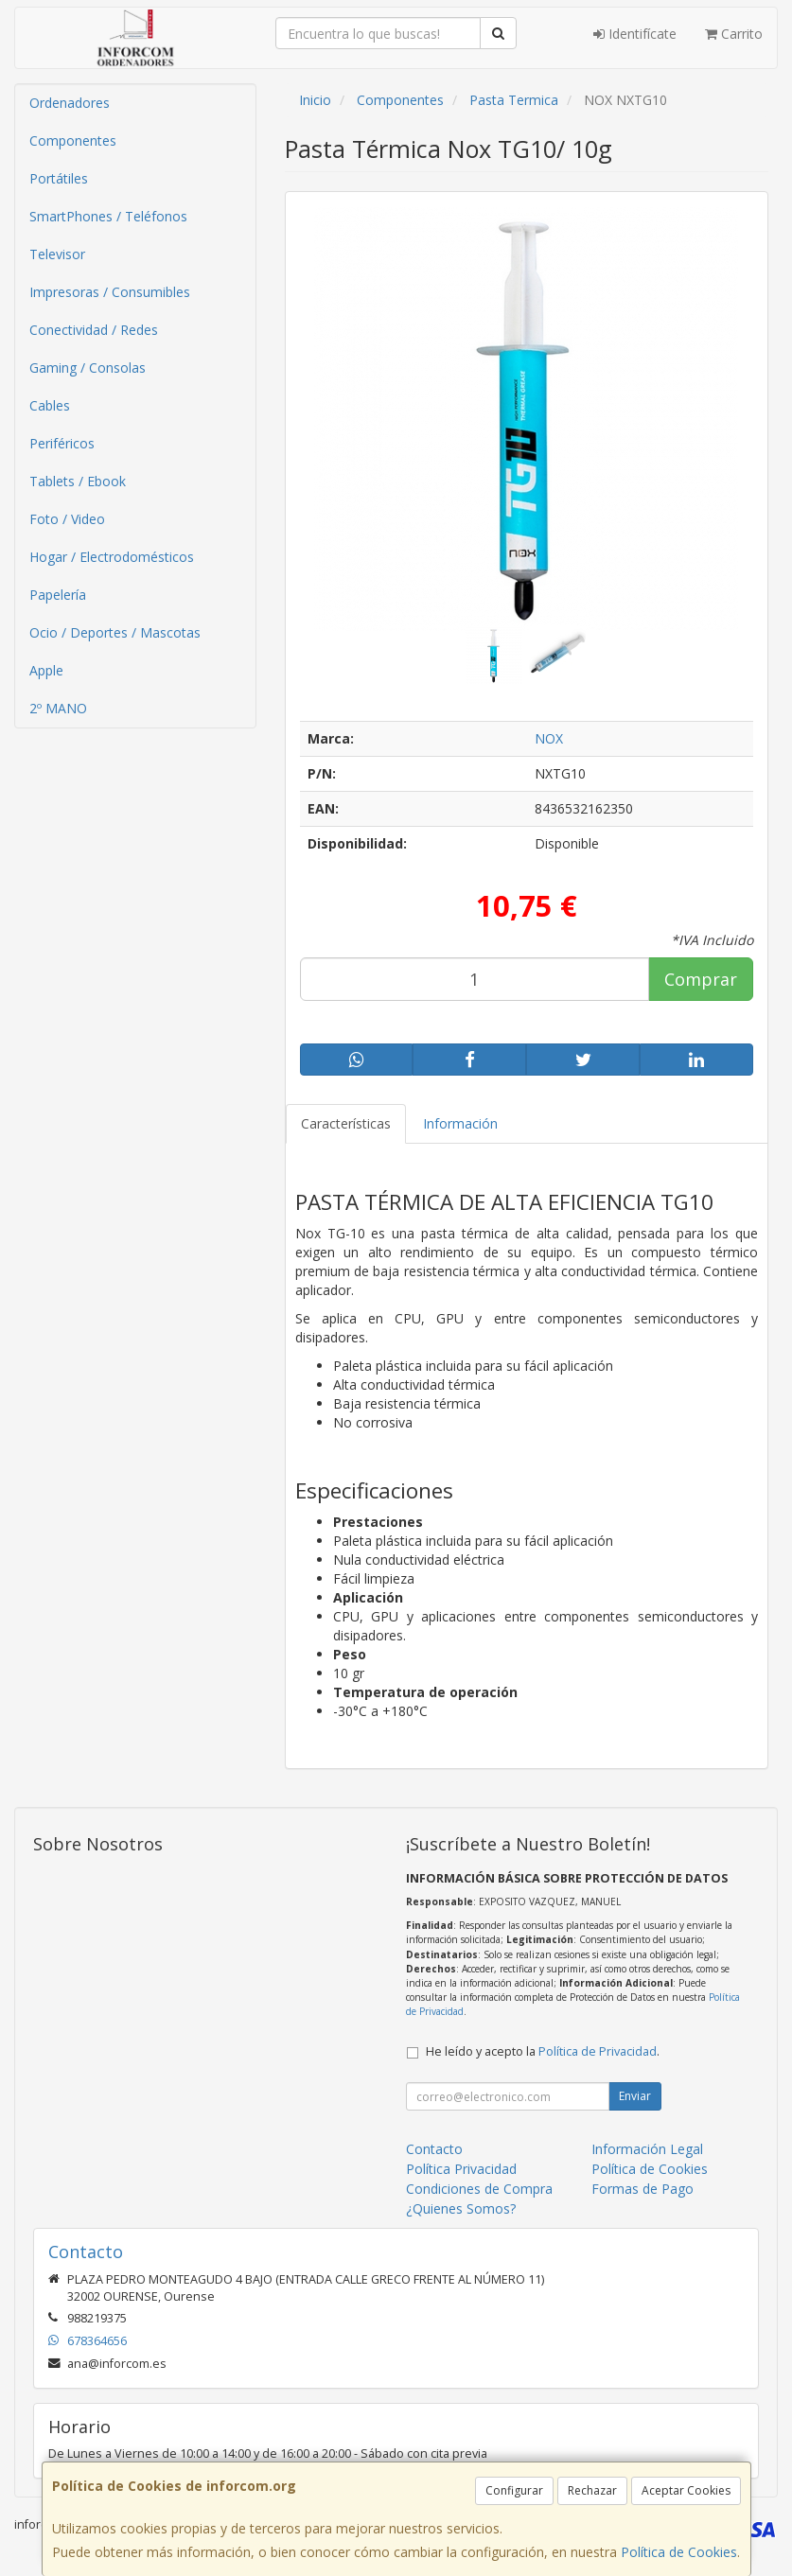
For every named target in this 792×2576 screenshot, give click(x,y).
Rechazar (592, 2490)
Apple (46, 670)
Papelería (57, 595)
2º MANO (58, 708)
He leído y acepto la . (543, 2051)
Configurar (514, 2490)
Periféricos (62, 443)
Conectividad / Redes (93, 330)
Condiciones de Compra (479, 2189)
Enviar (635, 2096)
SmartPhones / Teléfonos (108, 216)
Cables (49, 405)
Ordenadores (69, 103)
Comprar (700, 979)
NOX (549, 738)
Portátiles (58, 178)
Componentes (72, 140)
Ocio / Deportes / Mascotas (115, 632)
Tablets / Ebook (77, 481)
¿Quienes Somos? (461, 2208)
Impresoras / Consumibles (109, 292)
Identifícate (635, 34)
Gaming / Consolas (87, 368)
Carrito (734, 34)
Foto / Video (67, 519)
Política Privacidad (461, 2169)
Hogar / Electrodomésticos (111, 557)
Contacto (434, 2149)
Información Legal (647, 2149)
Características (346, 1123)
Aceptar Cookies (686, 2490)
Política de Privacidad (597, 2051)
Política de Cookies (679, 2552)
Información (460, 1123)
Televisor (57, 254)
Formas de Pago (642, 2189)
